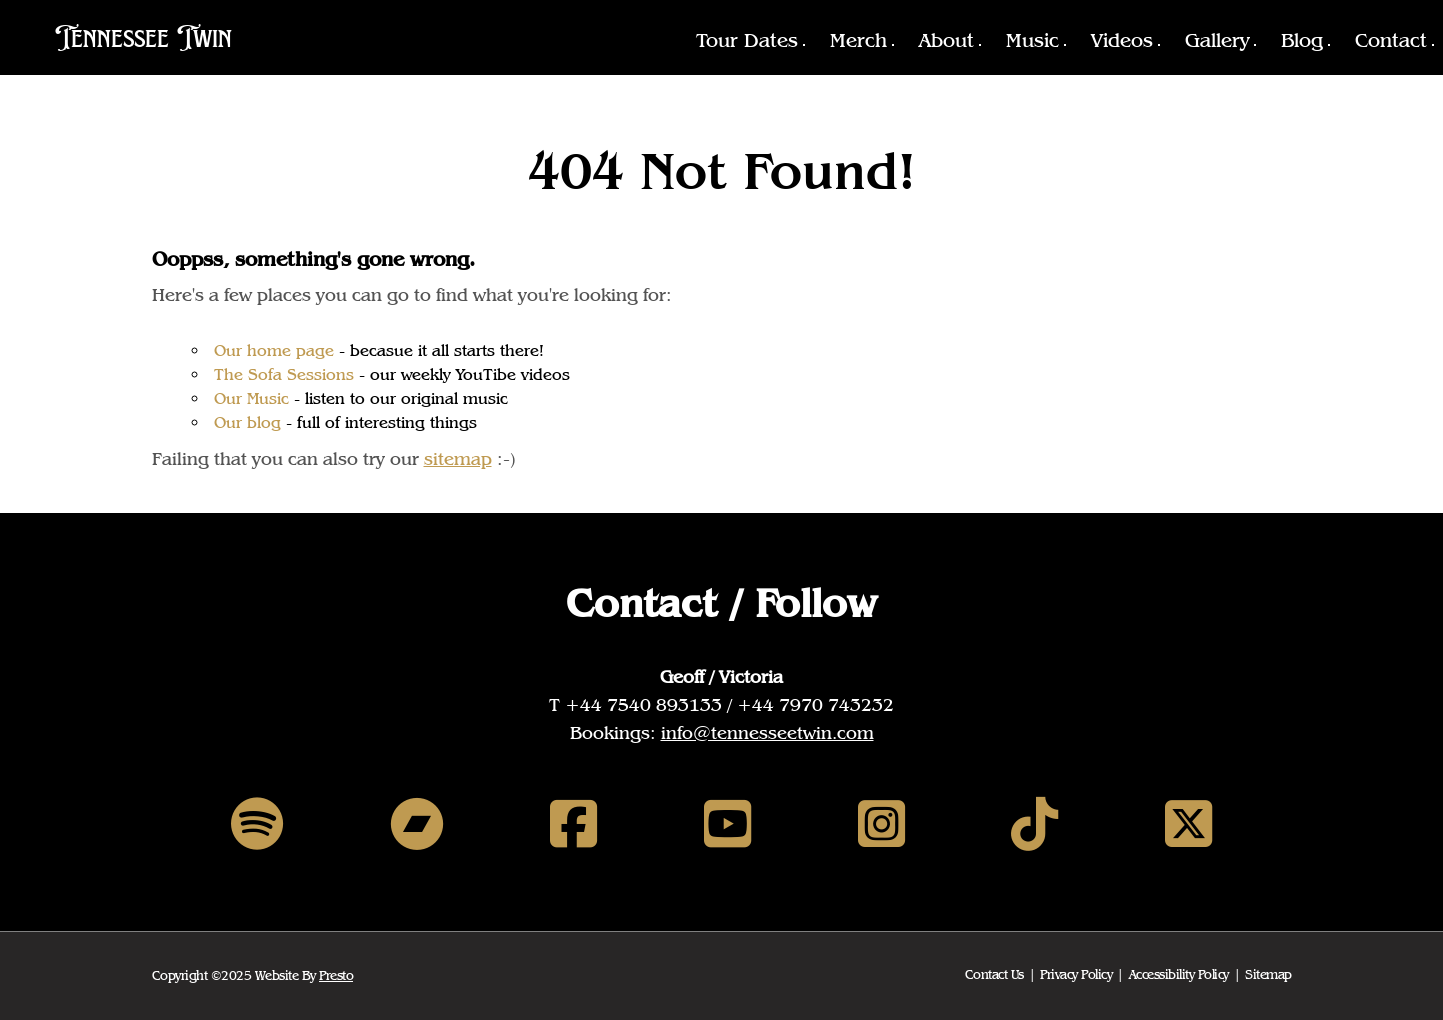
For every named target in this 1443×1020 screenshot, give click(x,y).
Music (1032, 40)
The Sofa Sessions (284, 374)
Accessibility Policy (1179, 974)
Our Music (251, 398)
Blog (1302, 40)
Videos (1122, 40)
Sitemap (1268, 974)
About (946, 40)
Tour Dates (747, 40)
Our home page (274, 350)
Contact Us (994, 974)
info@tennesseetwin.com (767, 732)
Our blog (247, 422)
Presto (336, 975)
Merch (858, 40)
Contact (1391, 40)
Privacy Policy (1076, 974)
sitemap (458, 458)
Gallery (1217, 40)
